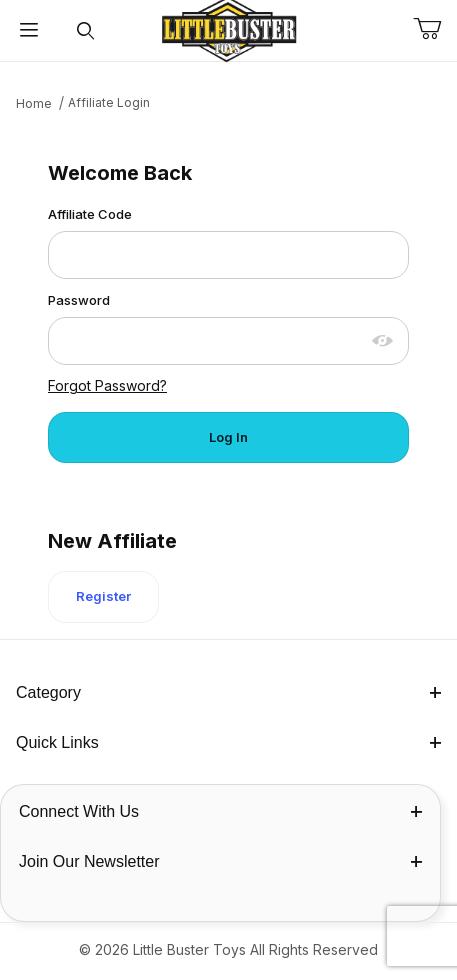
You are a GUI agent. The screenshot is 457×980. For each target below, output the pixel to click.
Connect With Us (220, 811)
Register (103, 596)
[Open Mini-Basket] (435, 29)
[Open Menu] (28, 30)
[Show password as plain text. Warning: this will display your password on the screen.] (383, 341)
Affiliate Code (90, 214)
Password (79, 300)
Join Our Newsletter (220, 861)
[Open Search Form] (85, 30)
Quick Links (228, 742)
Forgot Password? (107, 385)
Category (228, 692)
